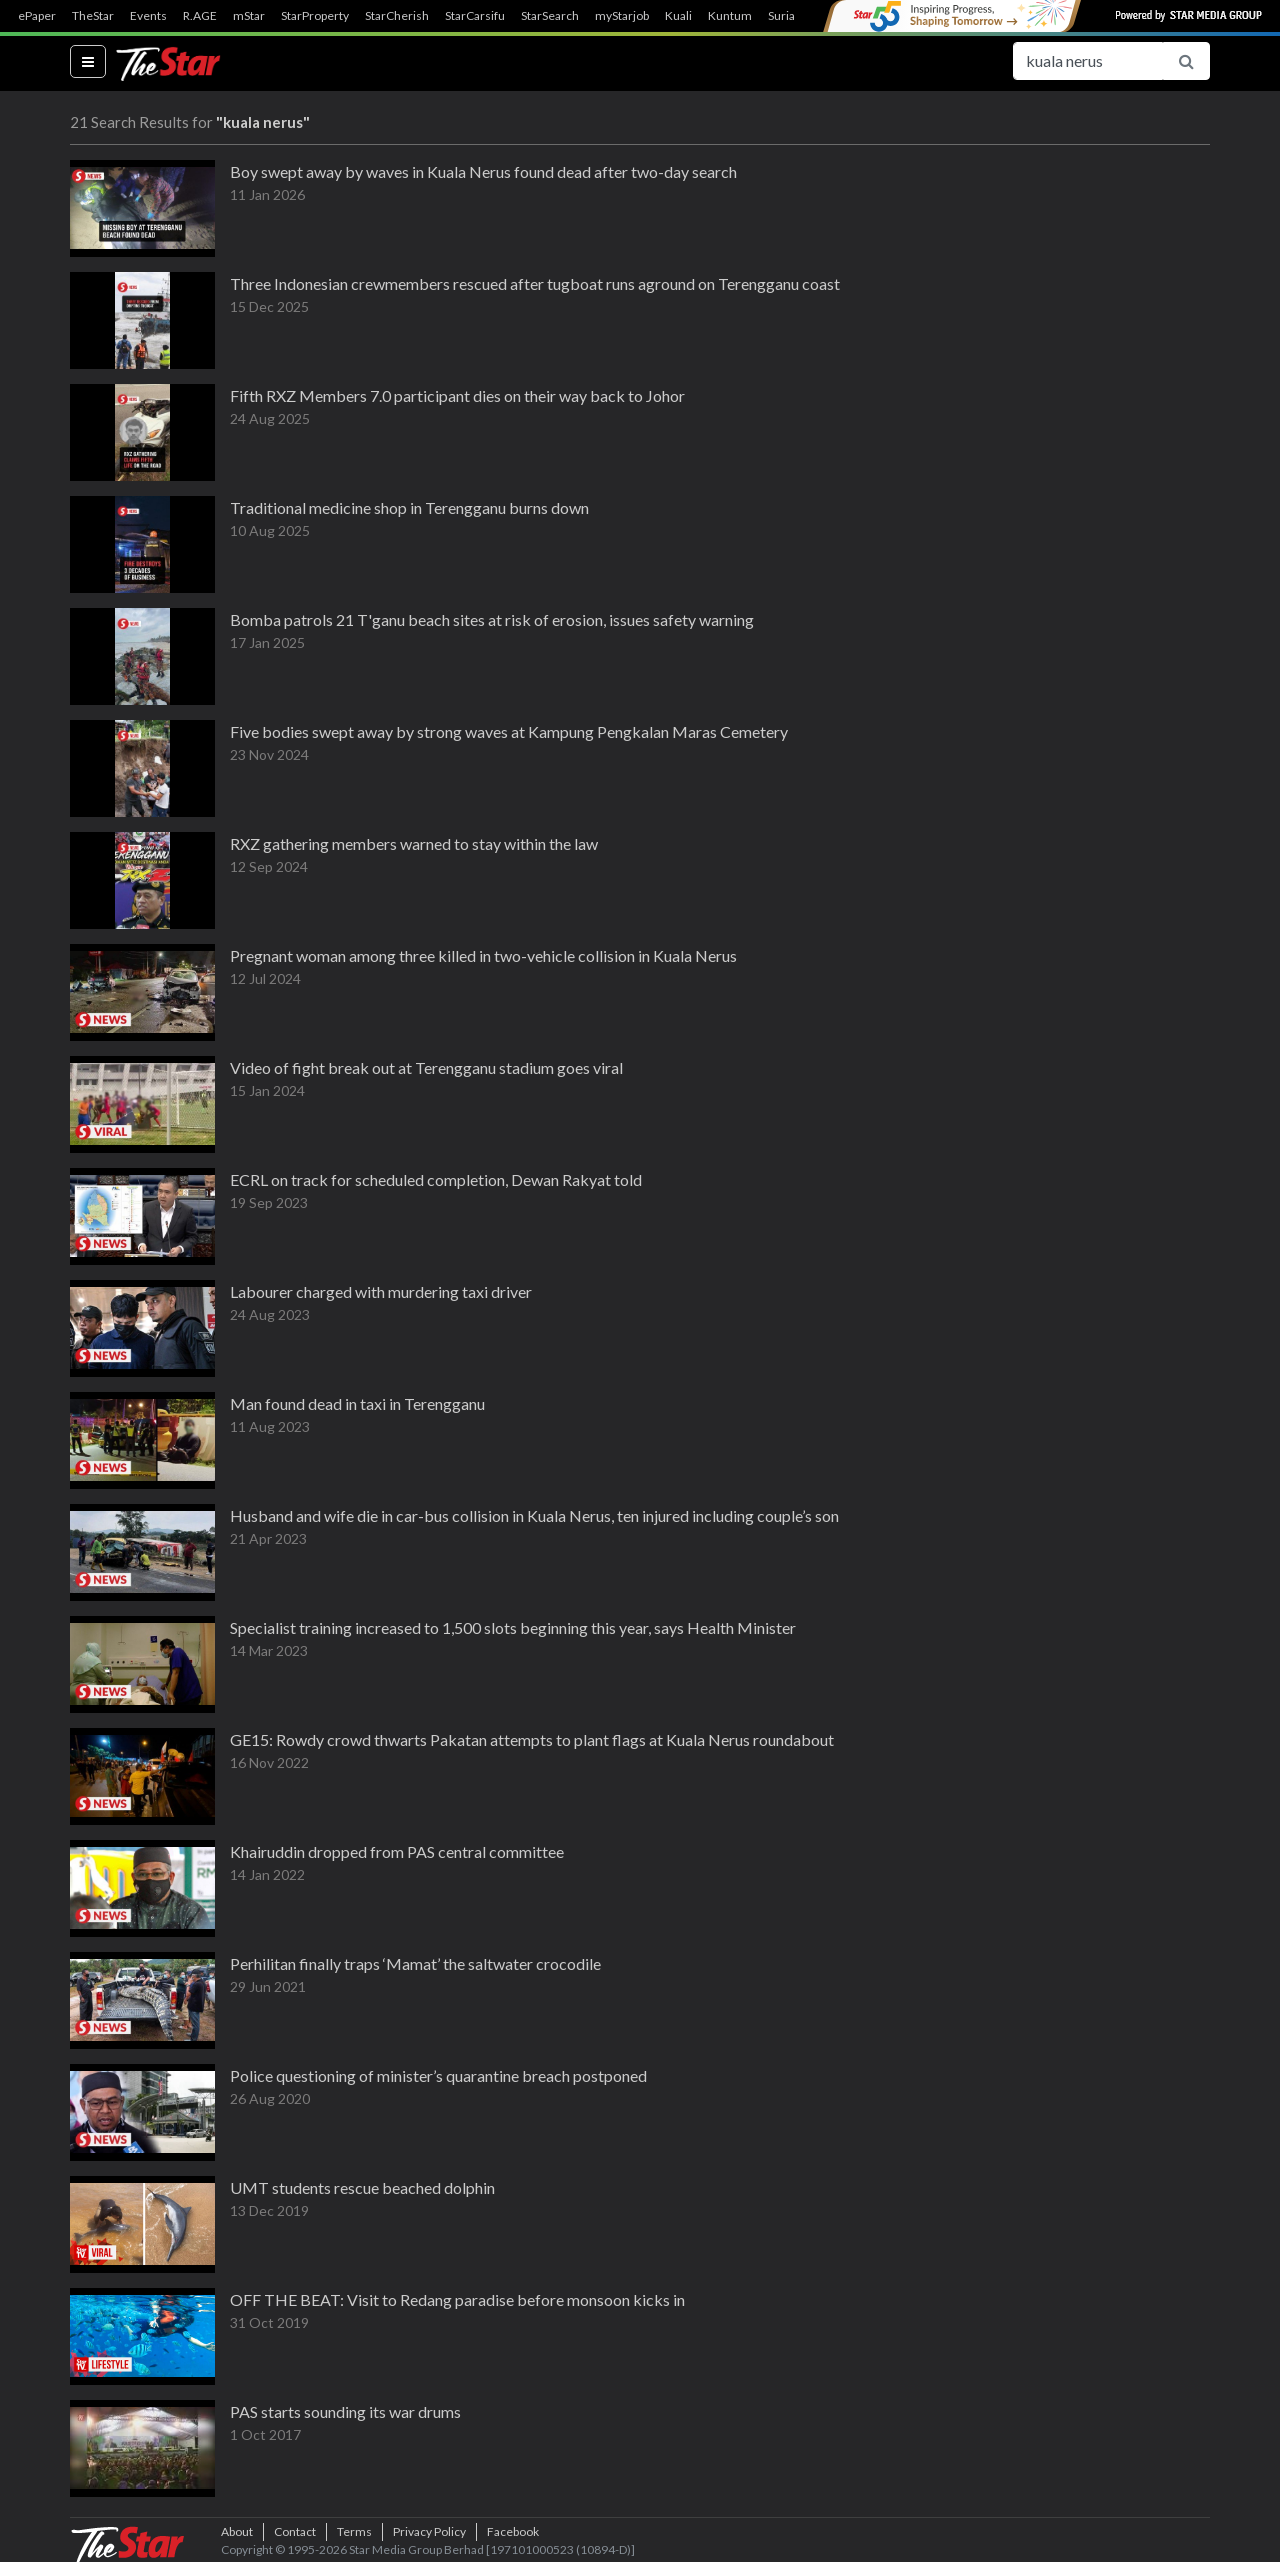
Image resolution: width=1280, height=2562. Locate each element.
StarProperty (315, 16)
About (237, 2531)
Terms (354, 2531)
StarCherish (397, 16)
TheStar (93, 16)
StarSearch (550, 16)
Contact (295, 2531)
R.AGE (200, 16)
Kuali (678, 16)
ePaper (37, 16)
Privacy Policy (429, 2531)
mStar (249, 16)
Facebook (513, 2531)
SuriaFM (790, 16)
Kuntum (730, 16)
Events (148, 16)
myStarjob (622, 16)
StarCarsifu (475, 16)
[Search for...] (1088, 61)
